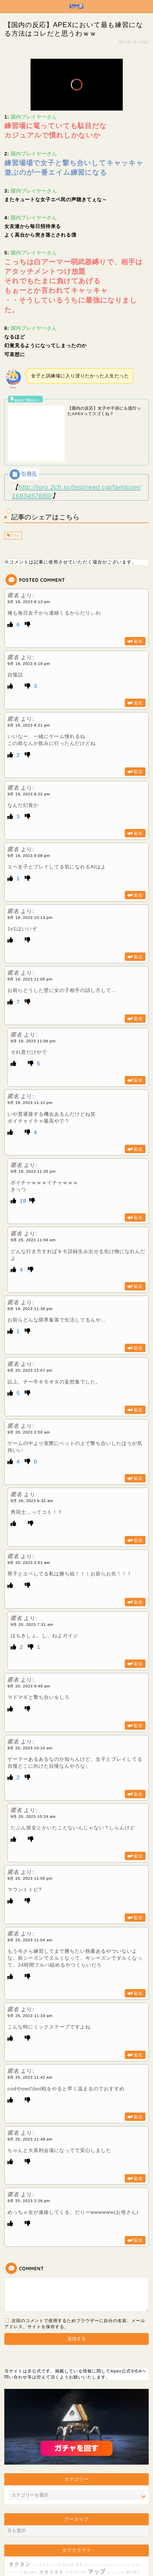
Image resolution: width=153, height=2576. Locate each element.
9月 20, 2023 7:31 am (32, 1579)
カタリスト (51, 2526)
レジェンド (36, 2551)
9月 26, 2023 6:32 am (32, 1455)
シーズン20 (54, 2533)
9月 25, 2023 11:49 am (29, 2094)
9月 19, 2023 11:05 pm (29, 934)
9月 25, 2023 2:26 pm (28, 2155)
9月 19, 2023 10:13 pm (29, 872)
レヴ (17, 2543)
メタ (70, 2538)
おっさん (96, 2553)
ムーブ (14, 2538)
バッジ (126, 2554)
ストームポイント (55, 2543)
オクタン (20, 2519)
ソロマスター (42, 2519)
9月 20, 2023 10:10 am (29, 1702)
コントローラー (74, 2554)
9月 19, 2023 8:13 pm (28, 556)
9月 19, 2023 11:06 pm (33, 995)
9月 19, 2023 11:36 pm (29, 1263)
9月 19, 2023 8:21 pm (28, 680)
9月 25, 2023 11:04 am (29, 1895)
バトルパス (64, 2519)
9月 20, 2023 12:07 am (29, 1325)
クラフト (59, 2538)
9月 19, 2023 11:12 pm (29, 1057)
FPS (24, 2538)
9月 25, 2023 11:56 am (33, 1195)
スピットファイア (107, 2543)
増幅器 (75, 2543)
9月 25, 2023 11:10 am (29, 1970)
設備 (85, 2543)
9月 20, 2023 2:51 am (28, 1517)
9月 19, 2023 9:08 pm (28, 810)
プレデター (94, 2532)
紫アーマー (35, 2533)
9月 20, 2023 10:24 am (33, 1771)
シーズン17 (75, 2527)
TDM (18, 2561)
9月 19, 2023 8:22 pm (28, 748)
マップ (97, 2526)
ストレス (124, 2538)
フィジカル (115, 2527)
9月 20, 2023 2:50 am (28, 1387)
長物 (33, 2538)
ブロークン (73, 2533)
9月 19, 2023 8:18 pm (28, 618)
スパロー (114, 2533)
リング (89, 2519)
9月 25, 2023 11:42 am (29, 2032)
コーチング (30, 2543)
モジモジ (88, 2538)
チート (44, 2538)
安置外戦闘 (132, 2533)
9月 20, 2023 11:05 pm (29, 1833)
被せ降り (31, 2527)
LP (78, 2538)
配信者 (110, 2538)
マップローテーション (113, 2519)
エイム (14, 490)
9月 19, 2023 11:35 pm (33, 1126)
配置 (79, 2519)
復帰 (100, 2538)
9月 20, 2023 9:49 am (28, 1641)
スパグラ (112, 2553)
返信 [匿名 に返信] (138, 595)
